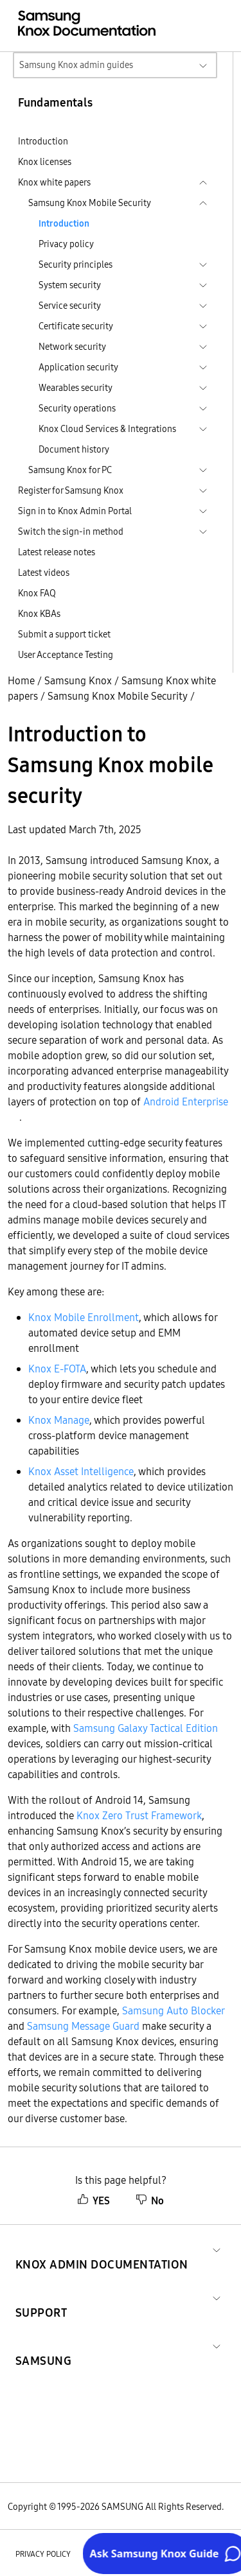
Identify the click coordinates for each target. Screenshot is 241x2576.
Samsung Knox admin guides (76, 64)
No (150, 2200)
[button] (101, 2249)
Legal (122, 2553)
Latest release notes (56, 552)
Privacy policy (66, 244)
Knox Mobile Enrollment (83, 1317)
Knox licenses (44, 161)
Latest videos (43, 572)
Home (21, 680)
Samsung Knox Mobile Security (118, 696)
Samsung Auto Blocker (173, 2010)
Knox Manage (58, 1420)
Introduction (43, 141)
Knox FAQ (37, 593)
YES (93, 2200)
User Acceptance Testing (65, 654)
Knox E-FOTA (57, 1368)
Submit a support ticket (64, 634)
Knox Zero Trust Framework (139, 1815)
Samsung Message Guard (83, 2026)
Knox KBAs (39, 613)
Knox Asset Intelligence (81, 1471)
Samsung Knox (78, 680)
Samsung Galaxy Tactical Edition (145, 1728)
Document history (74, 449)
